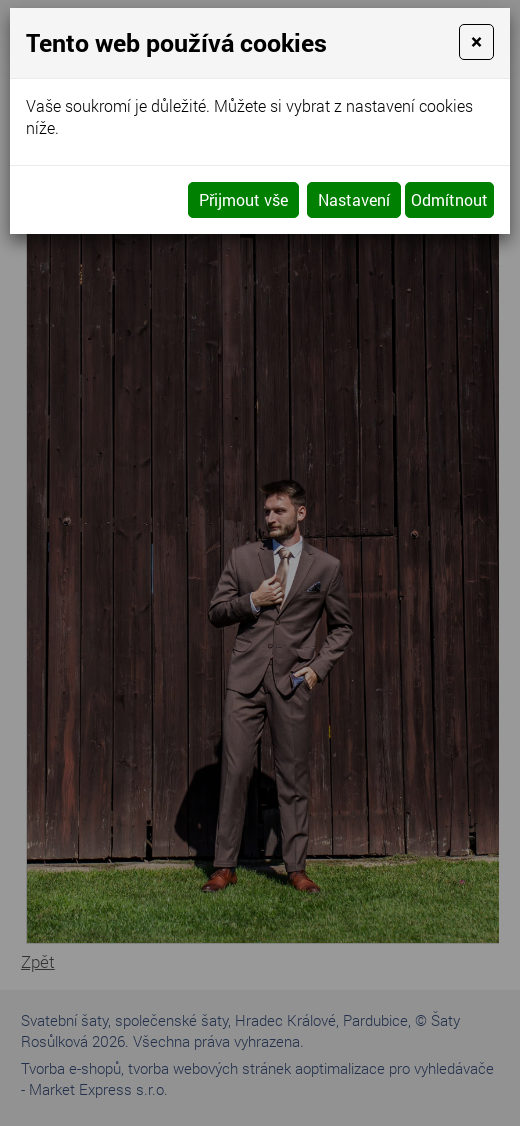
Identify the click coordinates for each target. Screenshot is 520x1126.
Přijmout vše (243, 199)
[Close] (476, 42)
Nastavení (354, 199)
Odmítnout (449, 199)
